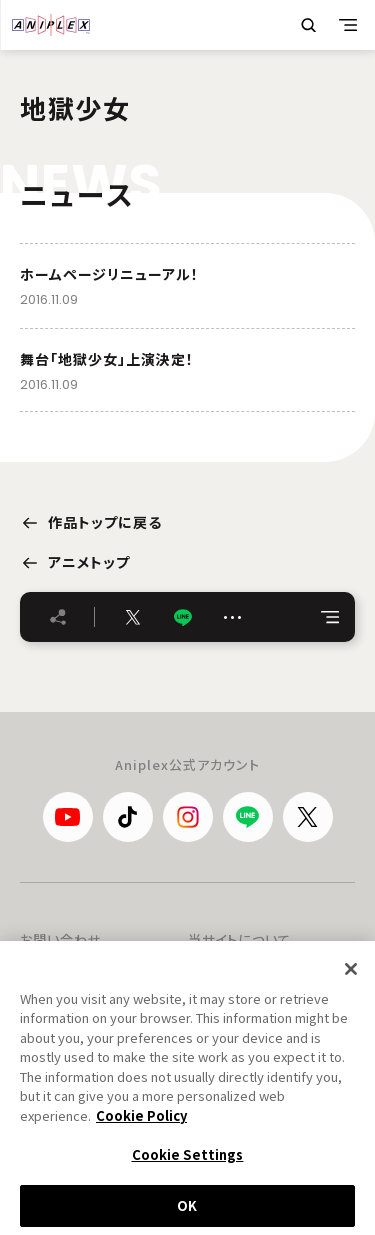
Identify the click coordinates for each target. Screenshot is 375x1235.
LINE (183, 617)
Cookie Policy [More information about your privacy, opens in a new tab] (141, 1123)
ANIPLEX (51, 25)
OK (187, 1213)
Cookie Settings (188, 1162)
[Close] (351, 976)
